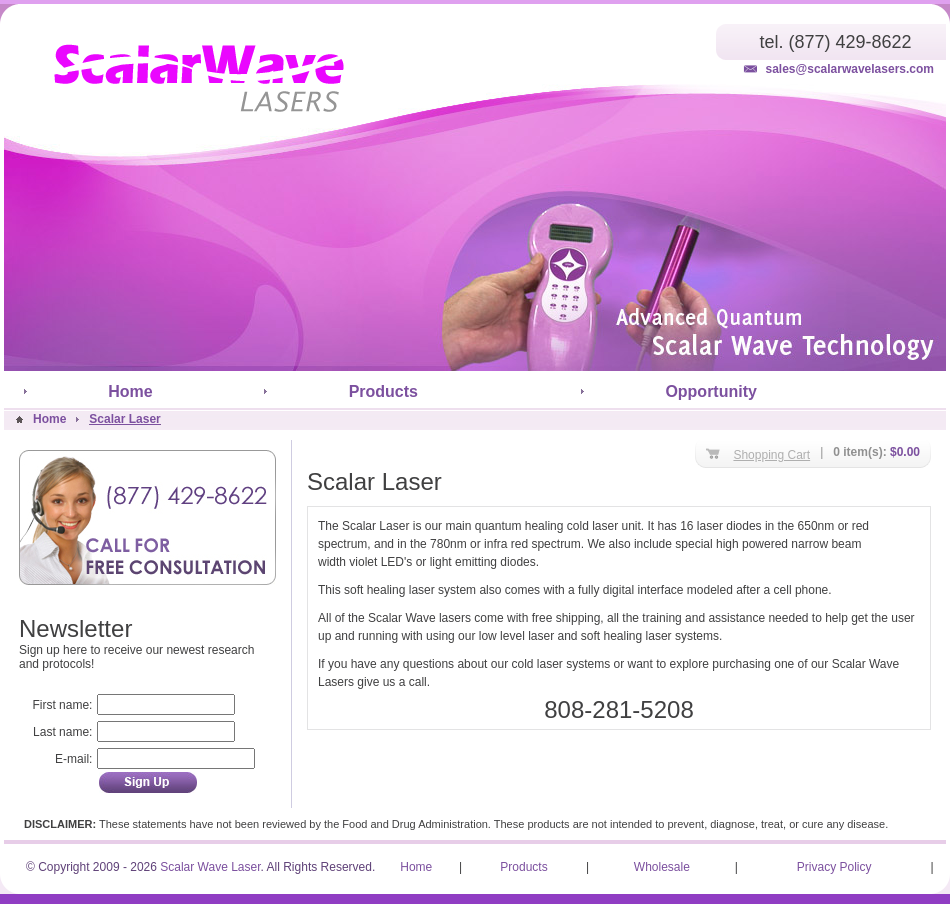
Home (130, 391)
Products (383, 391)
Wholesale (662, 867)
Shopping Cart (771, 455)
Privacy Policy (834, 867)
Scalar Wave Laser (210, 867)
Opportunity (711, 391)
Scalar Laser (124, 419)
